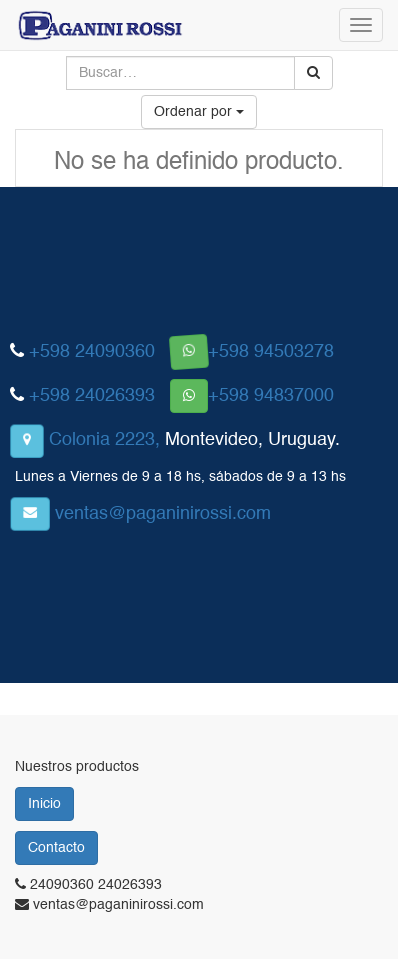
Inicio (44, 804)
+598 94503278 (271, 352)
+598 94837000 (271, 396)
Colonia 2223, (104, 440)
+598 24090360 (92, 352)
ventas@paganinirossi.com (163, 514)
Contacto (56, 848)
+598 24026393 (92, 396)
